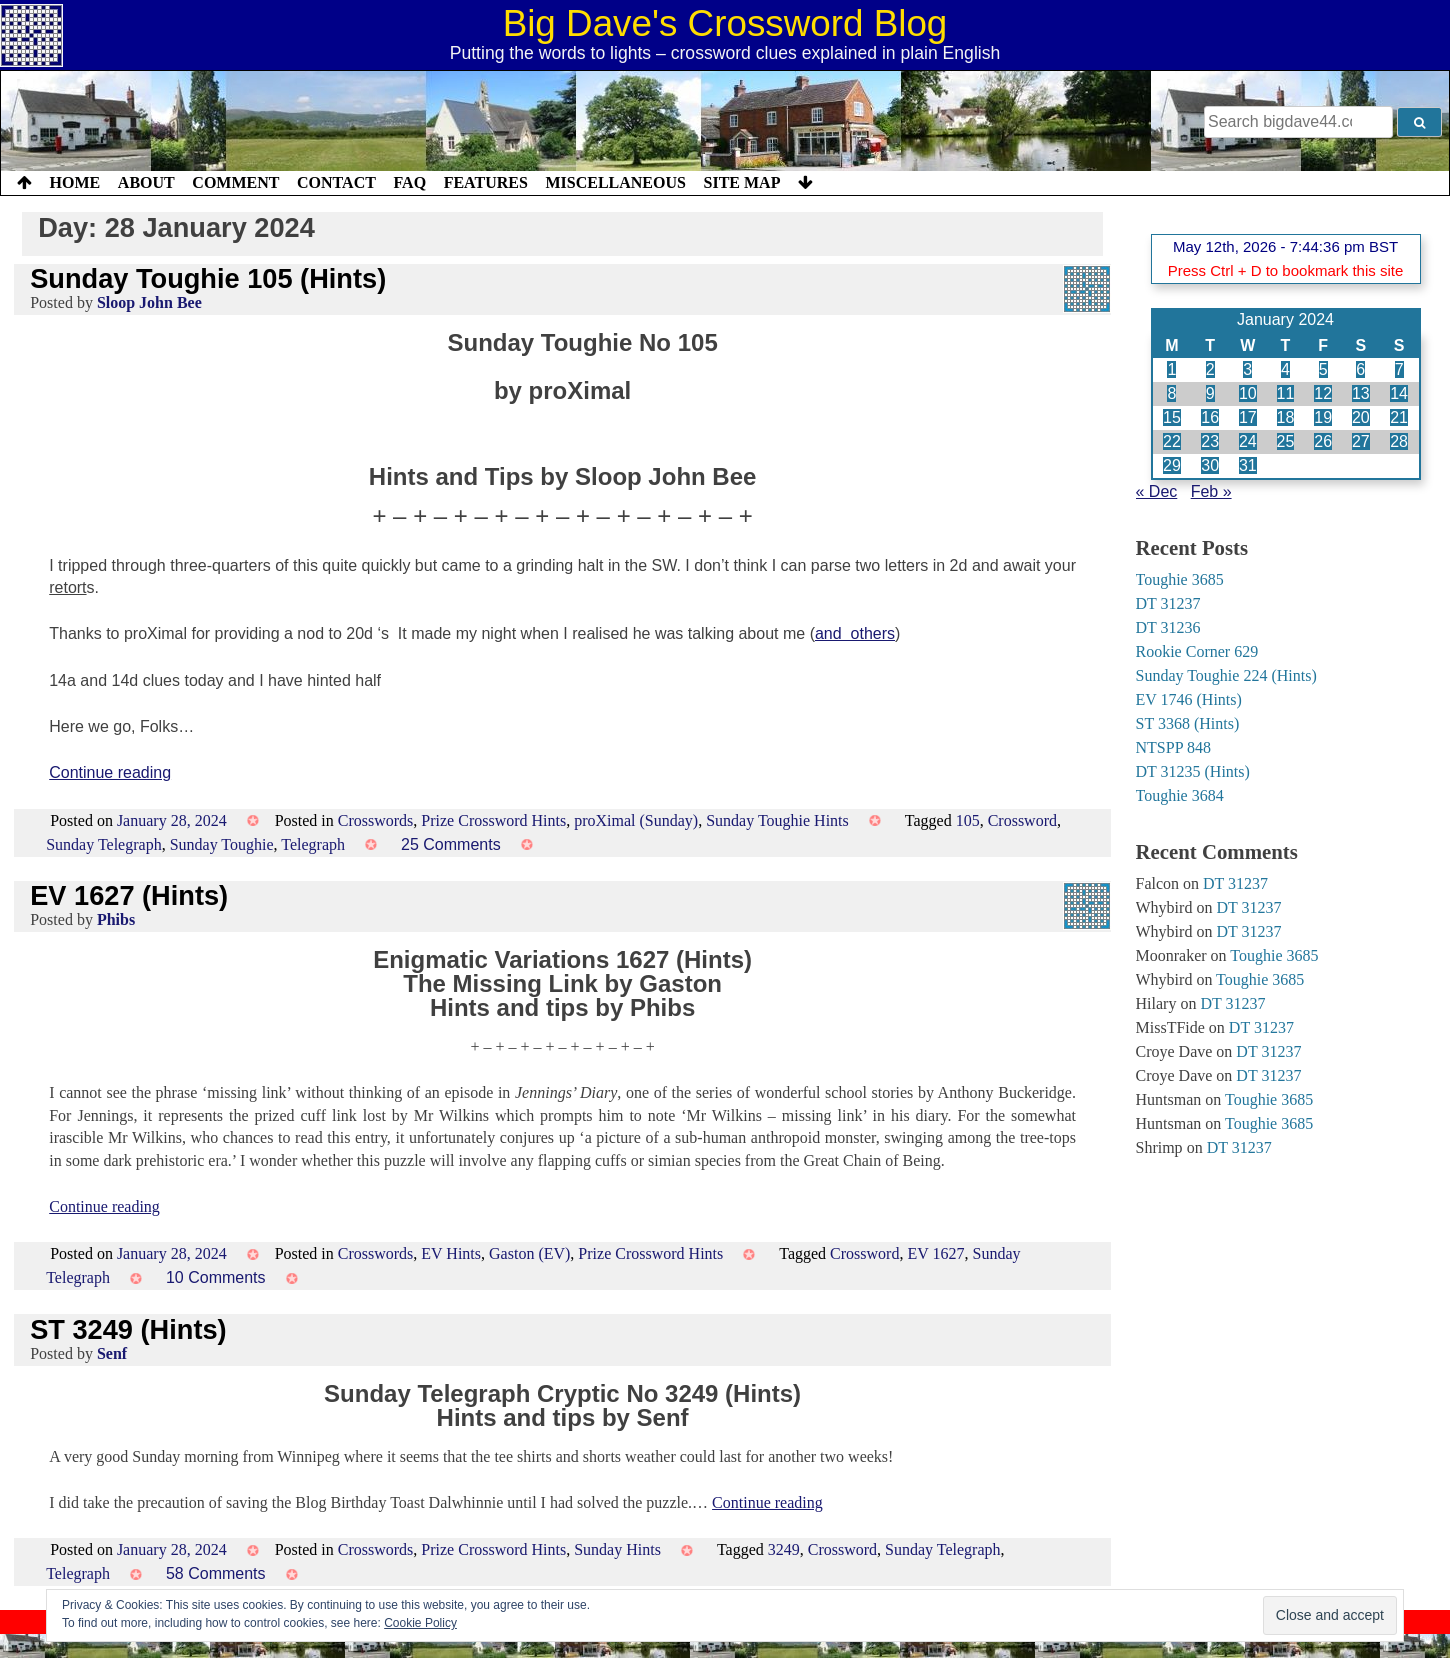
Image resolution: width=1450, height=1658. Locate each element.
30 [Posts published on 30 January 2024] (1210, 465)
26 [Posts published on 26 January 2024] (1323, 441)
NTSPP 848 (1173, 747)
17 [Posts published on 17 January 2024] (1248, 417)
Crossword (1022, 820)
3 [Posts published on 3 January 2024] (1247, 369)
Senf (112, 1353)
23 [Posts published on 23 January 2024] (1210, 441)
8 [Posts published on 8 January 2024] (1171, 393)
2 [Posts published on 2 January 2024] (1210, 369)
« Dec (1157, 491)
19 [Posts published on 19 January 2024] (1323, 417)
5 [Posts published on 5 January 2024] (1323, 369)
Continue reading (110, 772)
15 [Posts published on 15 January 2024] (1172, 417)
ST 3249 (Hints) (128, 1329)
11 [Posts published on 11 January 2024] (1286, 393)
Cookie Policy (420, 1623)
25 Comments (451, 844)
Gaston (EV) (529, 1253)
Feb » (1211, 491)
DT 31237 (1168, 603)
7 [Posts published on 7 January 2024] (1399, 369)
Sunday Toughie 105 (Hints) (208, 278)
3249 (784, 1549)
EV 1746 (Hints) (1189, 699)
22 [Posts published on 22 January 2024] (1172, 441)
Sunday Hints (617, 1549)
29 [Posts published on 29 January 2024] (1172, 465)
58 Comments (216, 1573)
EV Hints (451, 1253)
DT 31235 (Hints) (1193, 771)
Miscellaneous (615, 182)
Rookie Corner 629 (1197, 651)
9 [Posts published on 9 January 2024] (1210, 393)
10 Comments (216, 1277)
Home (75, 182)
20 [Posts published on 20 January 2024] (1361, 417)
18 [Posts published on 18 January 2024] (1286, 417)
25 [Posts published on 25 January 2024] (1286, 441)
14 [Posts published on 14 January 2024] (1399, 393)
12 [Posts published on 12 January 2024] (1323, 393)
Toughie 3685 (1180, 579)
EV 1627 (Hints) (129, 895)
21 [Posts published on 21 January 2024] (1399, 417)
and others (855, 633)
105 (968, 820)
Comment (235, 182)
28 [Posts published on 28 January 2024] (1399, 441)
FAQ (409, 182)
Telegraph (313, 844)
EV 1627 (935, 1253)
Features (486, 182)
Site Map (742, 182)
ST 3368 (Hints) (1188, 723)
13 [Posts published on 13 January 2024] (1361, 393)
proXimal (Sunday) (636, 820)
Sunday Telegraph (103, 844)
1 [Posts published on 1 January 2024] (1171, 369)
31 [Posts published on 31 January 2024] (1248, 465)
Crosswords (376, 820)
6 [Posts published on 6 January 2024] (1360, 369)
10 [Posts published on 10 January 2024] (1248, 393)
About (146, 182)
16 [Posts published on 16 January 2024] (1210, 417)
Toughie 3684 (1180, 795)
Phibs (116, 919)
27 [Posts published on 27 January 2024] (1361, 441)
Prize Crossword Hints (493, 820)
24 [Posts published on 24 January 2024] (1248, 441)
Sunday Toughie (222, 844)
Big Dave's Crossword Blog (725, 23)
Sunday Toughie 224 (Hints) (1226, 675)
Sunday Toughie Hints (777, 820)
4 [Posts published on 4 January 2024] (1285, 369)
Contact (336, 182)
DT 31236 (1168, 627)
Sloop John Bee (149, 302)
